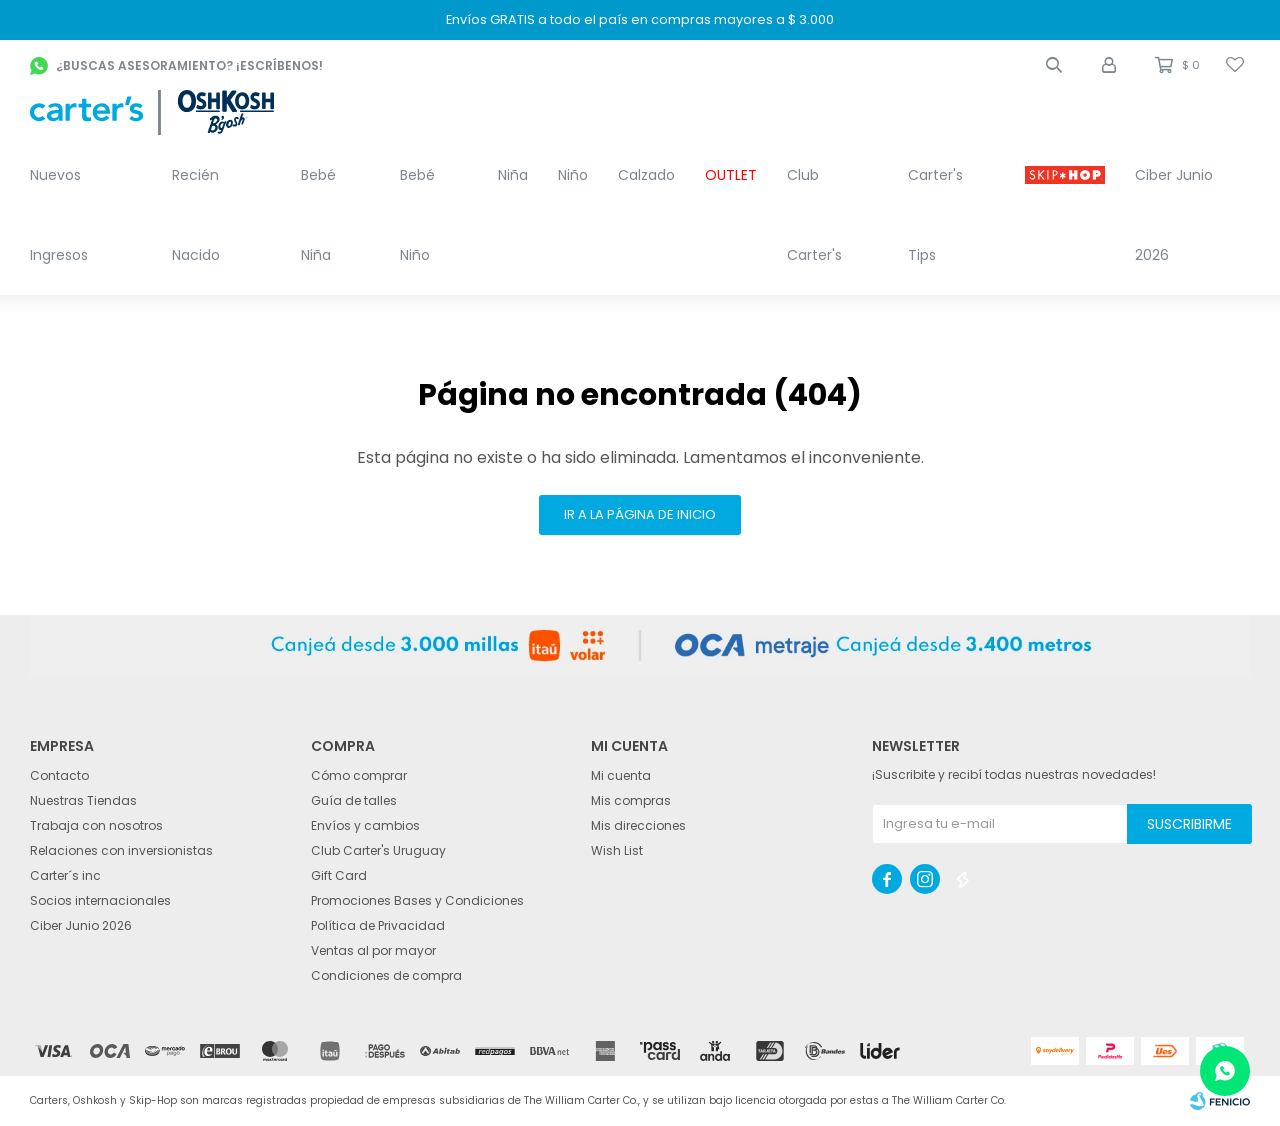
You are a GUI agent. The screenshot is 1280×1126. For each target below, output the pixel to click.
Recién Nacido (196, 215)
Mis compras (631, 800)
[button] (1054, 65)
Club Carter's (814, 215)
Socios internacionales (100, 900)
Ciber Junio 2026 (1174, 215)
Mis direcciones (638, 825)
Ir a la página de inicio (640, 514)
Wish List (617, 850)
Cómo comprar (359, 775)
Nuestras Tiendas (83, 800)
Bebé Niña (318, 215)
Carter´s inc (65, 875)
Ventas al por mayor (373, 950)
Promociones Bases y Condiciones (417, 900)
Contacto (59, 775)
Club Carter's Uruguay (378, 850)
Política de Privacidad (378, 925)
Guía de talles (354, 800)
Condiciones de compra (386, 975)
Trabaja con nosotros (96, 825)
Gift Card (339, 875)
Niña (513, 175)
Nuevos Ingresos (59, 215)
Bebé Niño (417, 215)
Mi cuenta (621, 775)
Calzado (646, 175)
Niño (573, 175)
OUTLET (731, 175)
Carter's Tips (935, 215)
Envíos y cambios (365, 825)
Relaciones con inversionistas (121, 850)
